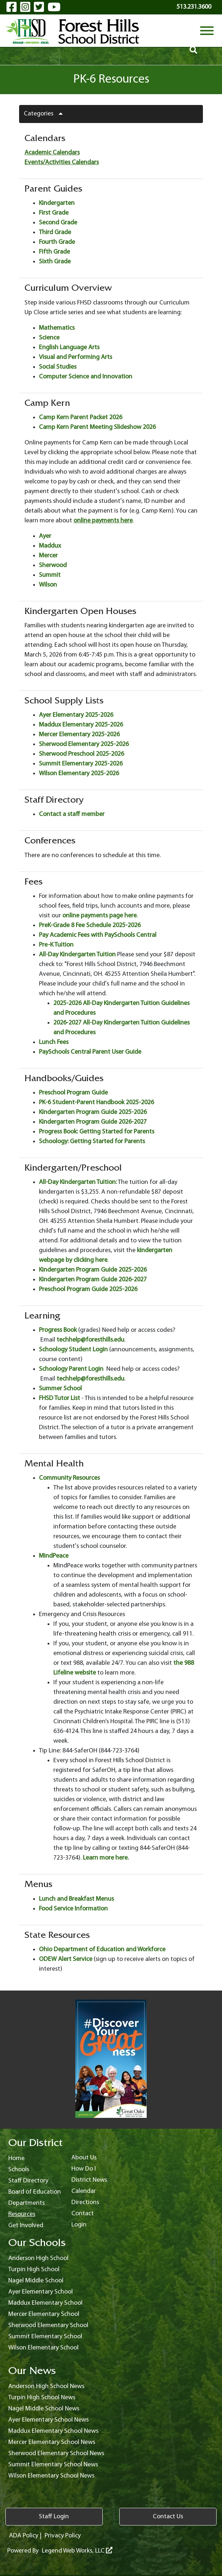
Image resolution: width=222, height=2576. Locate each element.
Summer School (60, 1388)
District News (89, 2180)
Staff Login (54, 2516)
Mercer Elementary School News (51, 2442)
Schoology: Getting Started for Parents (92, 1141)
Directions (85, 2202)
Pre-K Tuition (56, 945)
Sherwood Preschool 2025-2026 (81, 754)
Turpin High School (33, 2269)
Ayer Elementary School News (48, 2420)
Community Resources (69, 1478)
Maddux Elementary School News (53, 2431)
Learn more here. (106, 1858)
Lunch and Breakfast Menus (76, 1899)
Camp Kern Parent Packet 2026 (80, 417)
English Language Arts (69, 347)
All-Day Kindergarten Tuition (77, 954)
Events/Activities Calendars (62, 162)
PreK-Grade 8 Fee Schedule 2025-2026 (90, 925)
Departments (26, 2203)
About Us (84, 2157)
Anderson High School (38, 2258)
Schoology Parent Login (71, 1369)
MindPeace (53, 1556)
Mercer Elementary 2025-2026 (79, 734)
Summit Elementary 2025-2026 (81, 763)
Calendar (83, 2191)
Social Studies (57, 367)
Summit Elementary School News (53, 2464)
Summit (50, 575)
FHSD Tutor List (59, 1398)
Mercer (48, 555)
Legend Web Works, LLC (77, 2551)
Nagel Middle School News (43, 2408)
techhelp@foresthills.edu (90, 1340)
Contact (82, 2213)
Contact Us (168, 2516)
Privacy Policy (63, 2535)
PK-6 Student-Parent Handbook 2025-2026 (96, 1102)
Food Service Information (73, 1908)
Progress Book (58, 1330)
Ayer (45, 536)
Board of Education (34, 2192)
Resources (21, 2214)
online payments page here (99, 915)
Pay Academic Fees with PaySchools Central (97, 935)
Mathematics (57, 328)
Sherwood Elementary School (48, 2325)
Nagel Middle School (35, 2280)
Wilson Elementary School (43, 2347)
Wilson (48, 585)
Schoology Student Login (74, 1349)
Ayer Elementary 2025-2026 (76, 715)
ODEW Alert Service (65, 1959)
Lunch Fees (53, 1042)
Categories (46, 113)
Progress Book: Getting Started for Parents (96, 1131)
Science (49, 337)
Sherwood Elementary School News (56, 2453)
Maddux (50, 546)
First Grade (53, 213)
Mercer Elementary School (43, 2314)
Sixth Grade (55, 261)
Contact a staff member (72, 814)
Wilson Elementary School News (51, 2475)
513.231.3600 (194, 7)
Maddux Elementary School (45, 2303)
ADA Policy (23, 2535)
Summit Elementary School (45, 2336)
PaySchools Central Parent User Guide (90, 1052)
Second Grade (58, 222)
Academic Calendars (52, 152)
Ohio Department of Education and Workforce (102, 1949)
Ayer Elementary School (40, 2291)
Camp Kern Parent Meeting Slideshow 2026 (97, 427)
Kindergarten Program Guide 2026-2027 (93, 1122)
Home (16, 2158)
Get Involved (25, 2225)
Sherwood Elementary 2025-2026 (84, 744)
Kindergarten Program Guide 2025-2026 (93, 1112)
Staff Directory (28, 2180)
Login (78, 2224)
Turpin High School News (41, 2397)
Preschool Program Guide (73, 1092)
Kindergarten (57, 203)
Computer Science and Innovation (85, 376)
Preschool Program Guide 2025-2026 (88, 1289)
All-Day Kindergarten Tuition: (78, 1182)
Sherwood (53, 565)
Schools (18, 2169)
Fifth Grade (54, 252)
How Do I (83, 2168)
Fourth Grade (57, 242)
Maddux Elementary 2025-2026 (81, 724)
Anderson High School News (46, 2386)
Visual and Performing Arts (75, 357)
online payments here (103, 520)
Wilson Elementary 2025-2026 (79, 773)
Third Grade (55, 232)
